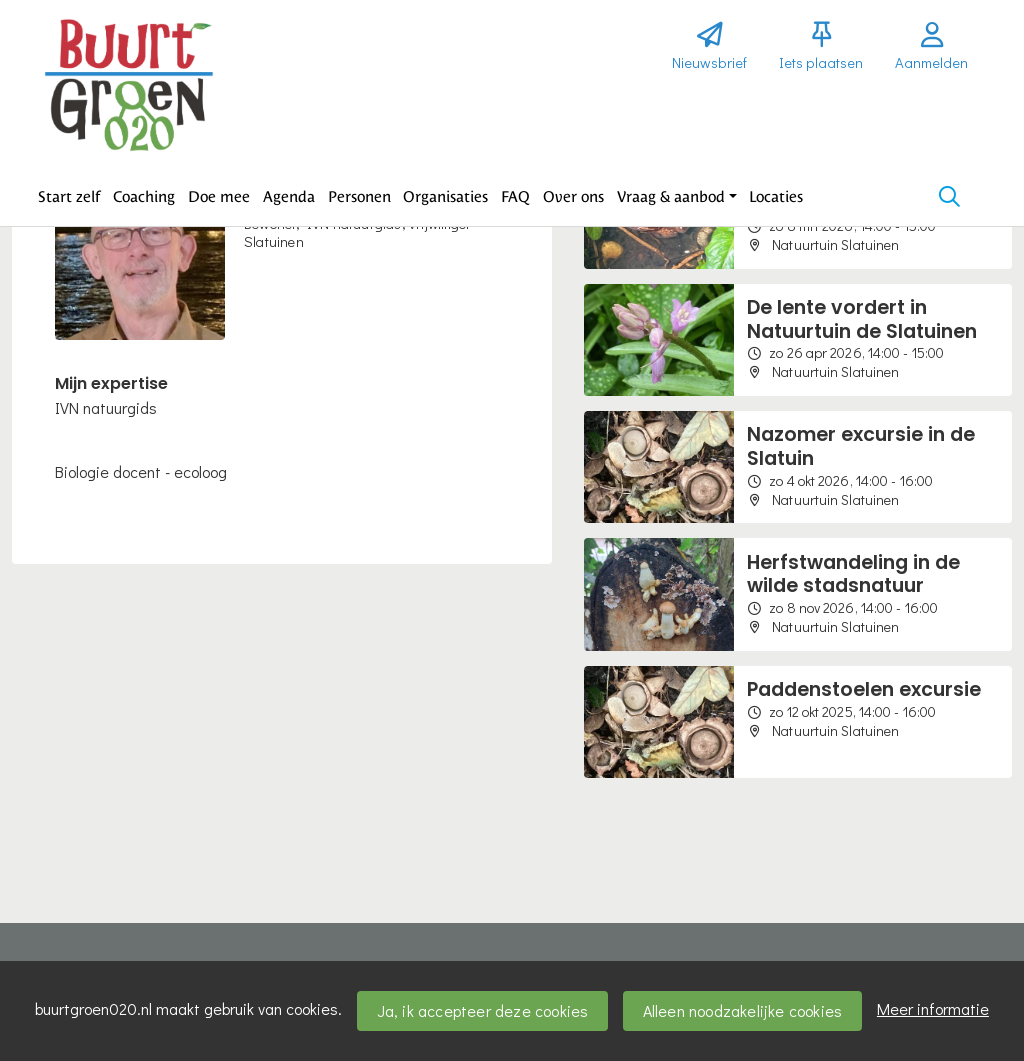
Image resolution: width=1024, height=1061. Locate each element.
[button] (69, 197)
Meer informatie (933, 1008)
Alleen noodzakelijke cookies (743, 1010)
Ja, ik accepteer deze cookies (483, 1010)
